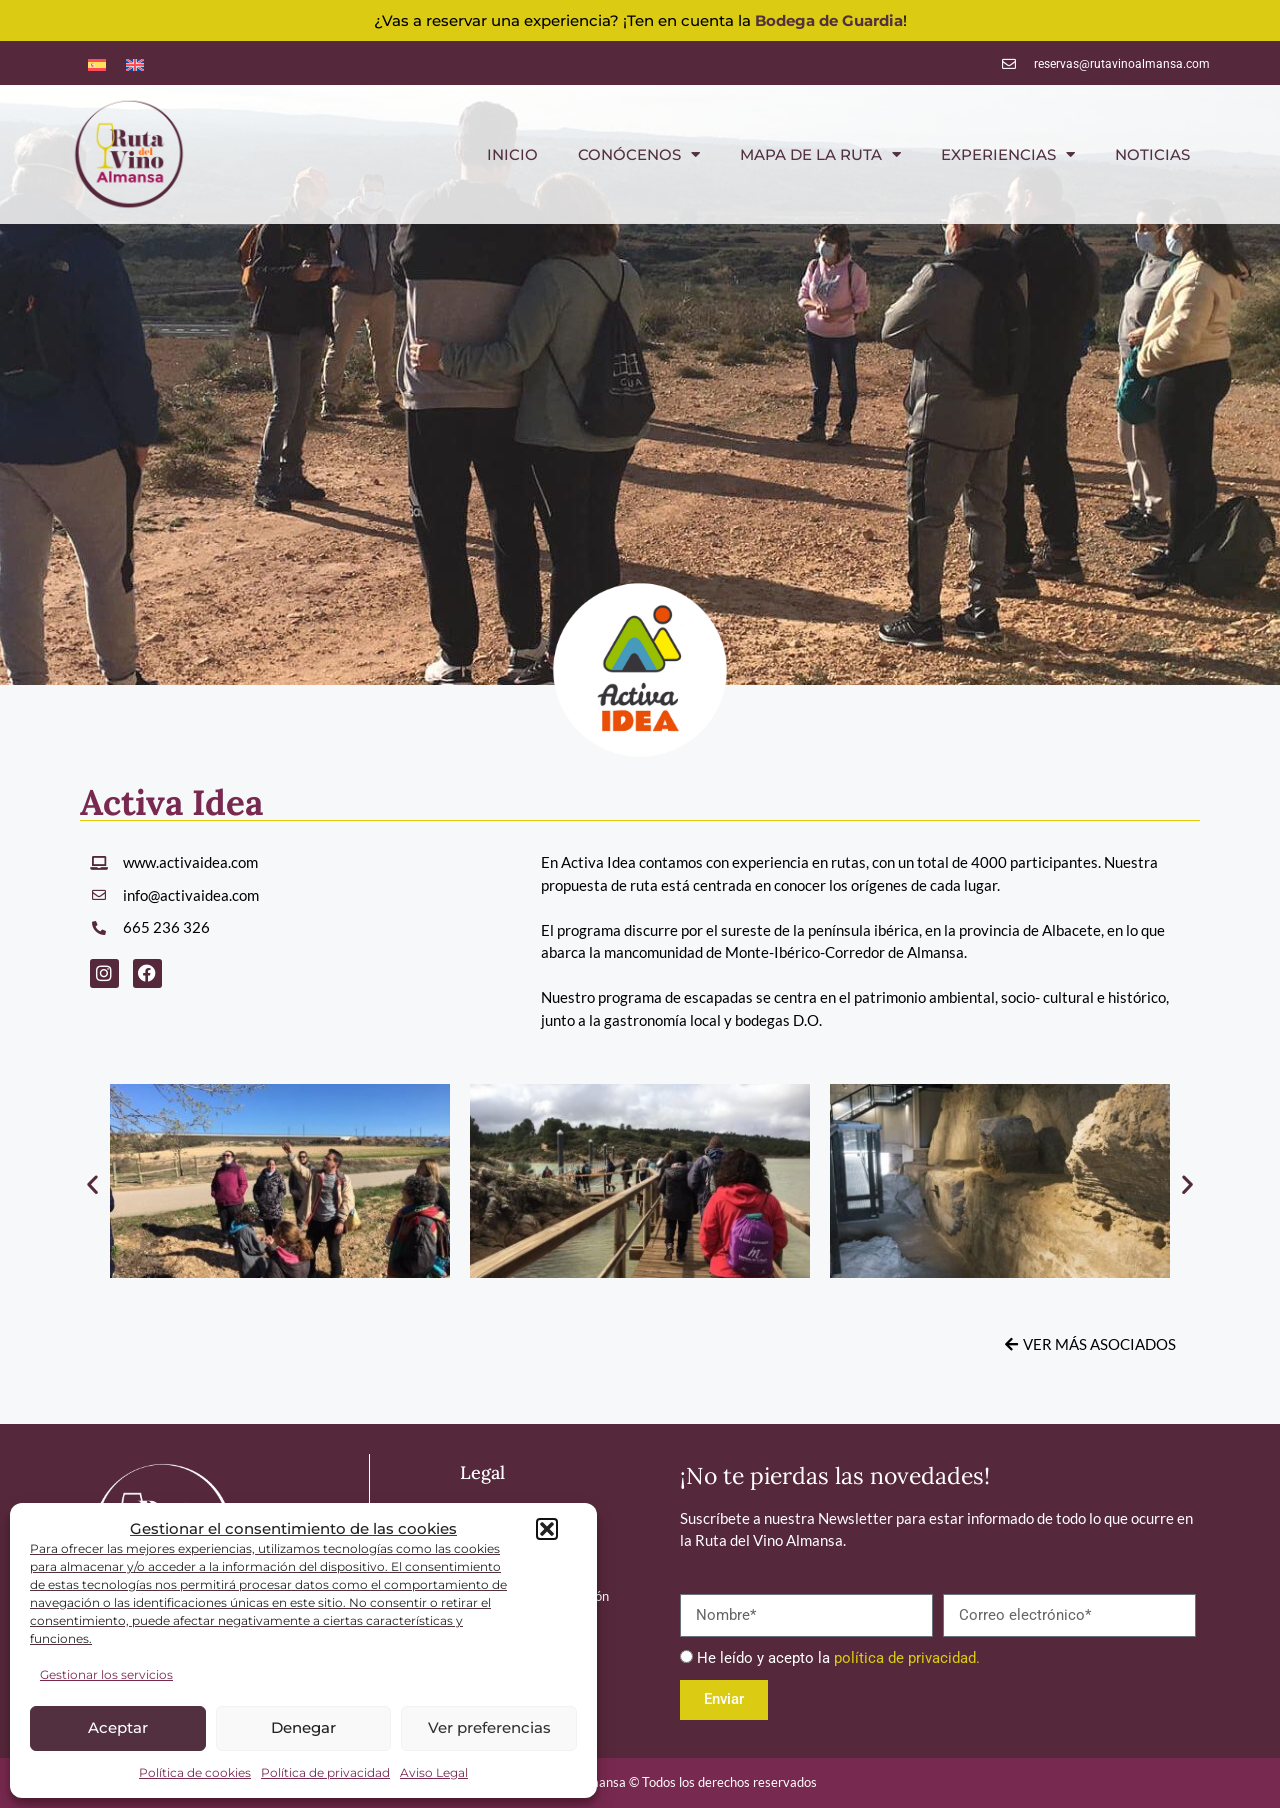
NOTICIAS (1152, 154)
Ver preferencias (489, 1727)
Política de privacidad (325, 1772)
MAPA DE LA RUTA (820, 154)
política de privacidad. (907, 1658)
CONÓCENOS (639, 154)
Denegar (303, 1727)
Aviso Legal (434, 1772)
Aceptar (118, 1727)
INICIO (512, 154)
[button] (547, 1529)
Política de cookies (195, 1772)
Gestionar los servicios (106, 1674)
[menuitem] (97, 63)
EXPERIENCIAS (1008, 154)
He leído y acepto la (838, 1658)
